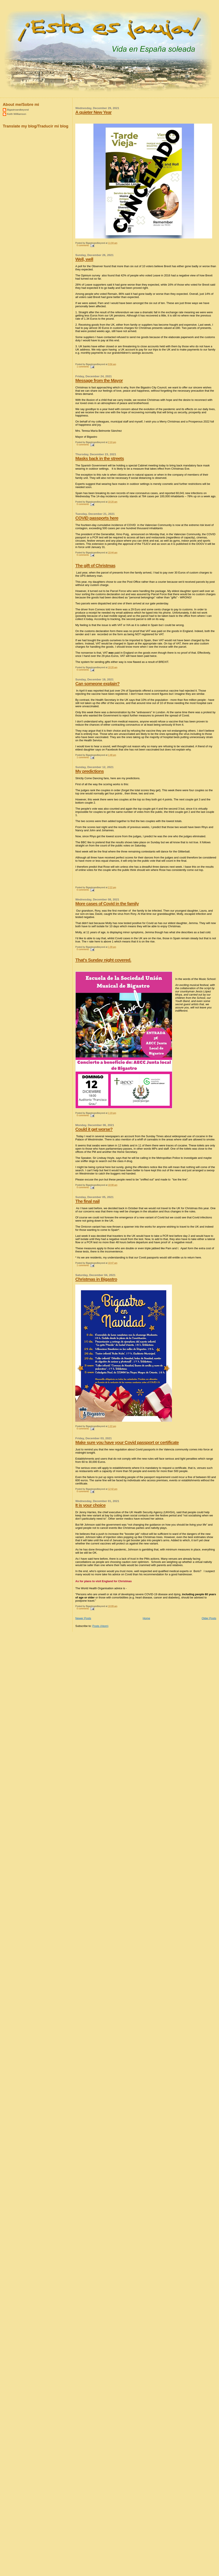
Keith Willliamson (16, 113)
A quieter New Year (93, 112)
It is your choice (90, 1505)
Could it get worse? (93, 1129)
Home (146, 1618)
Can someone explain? (97, 683)
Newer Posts (83, 1618)
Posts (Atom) (100, 1626)
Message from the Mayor (99, 380)
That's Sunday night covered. (103, 959)
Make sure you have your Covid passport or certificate (127, 1442)
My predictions (89, 771)
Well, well (84, 259)
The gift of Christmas (95, 565)
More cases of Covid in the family (107, 903)
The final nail (87, 1201)
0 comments (83, 245)
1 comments (83, 366)
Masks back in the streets (99, 458)
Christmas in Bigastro (96, 1279)
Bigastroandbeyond (18, 109)
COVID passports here (96, 517)
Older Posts (209, 1618)
